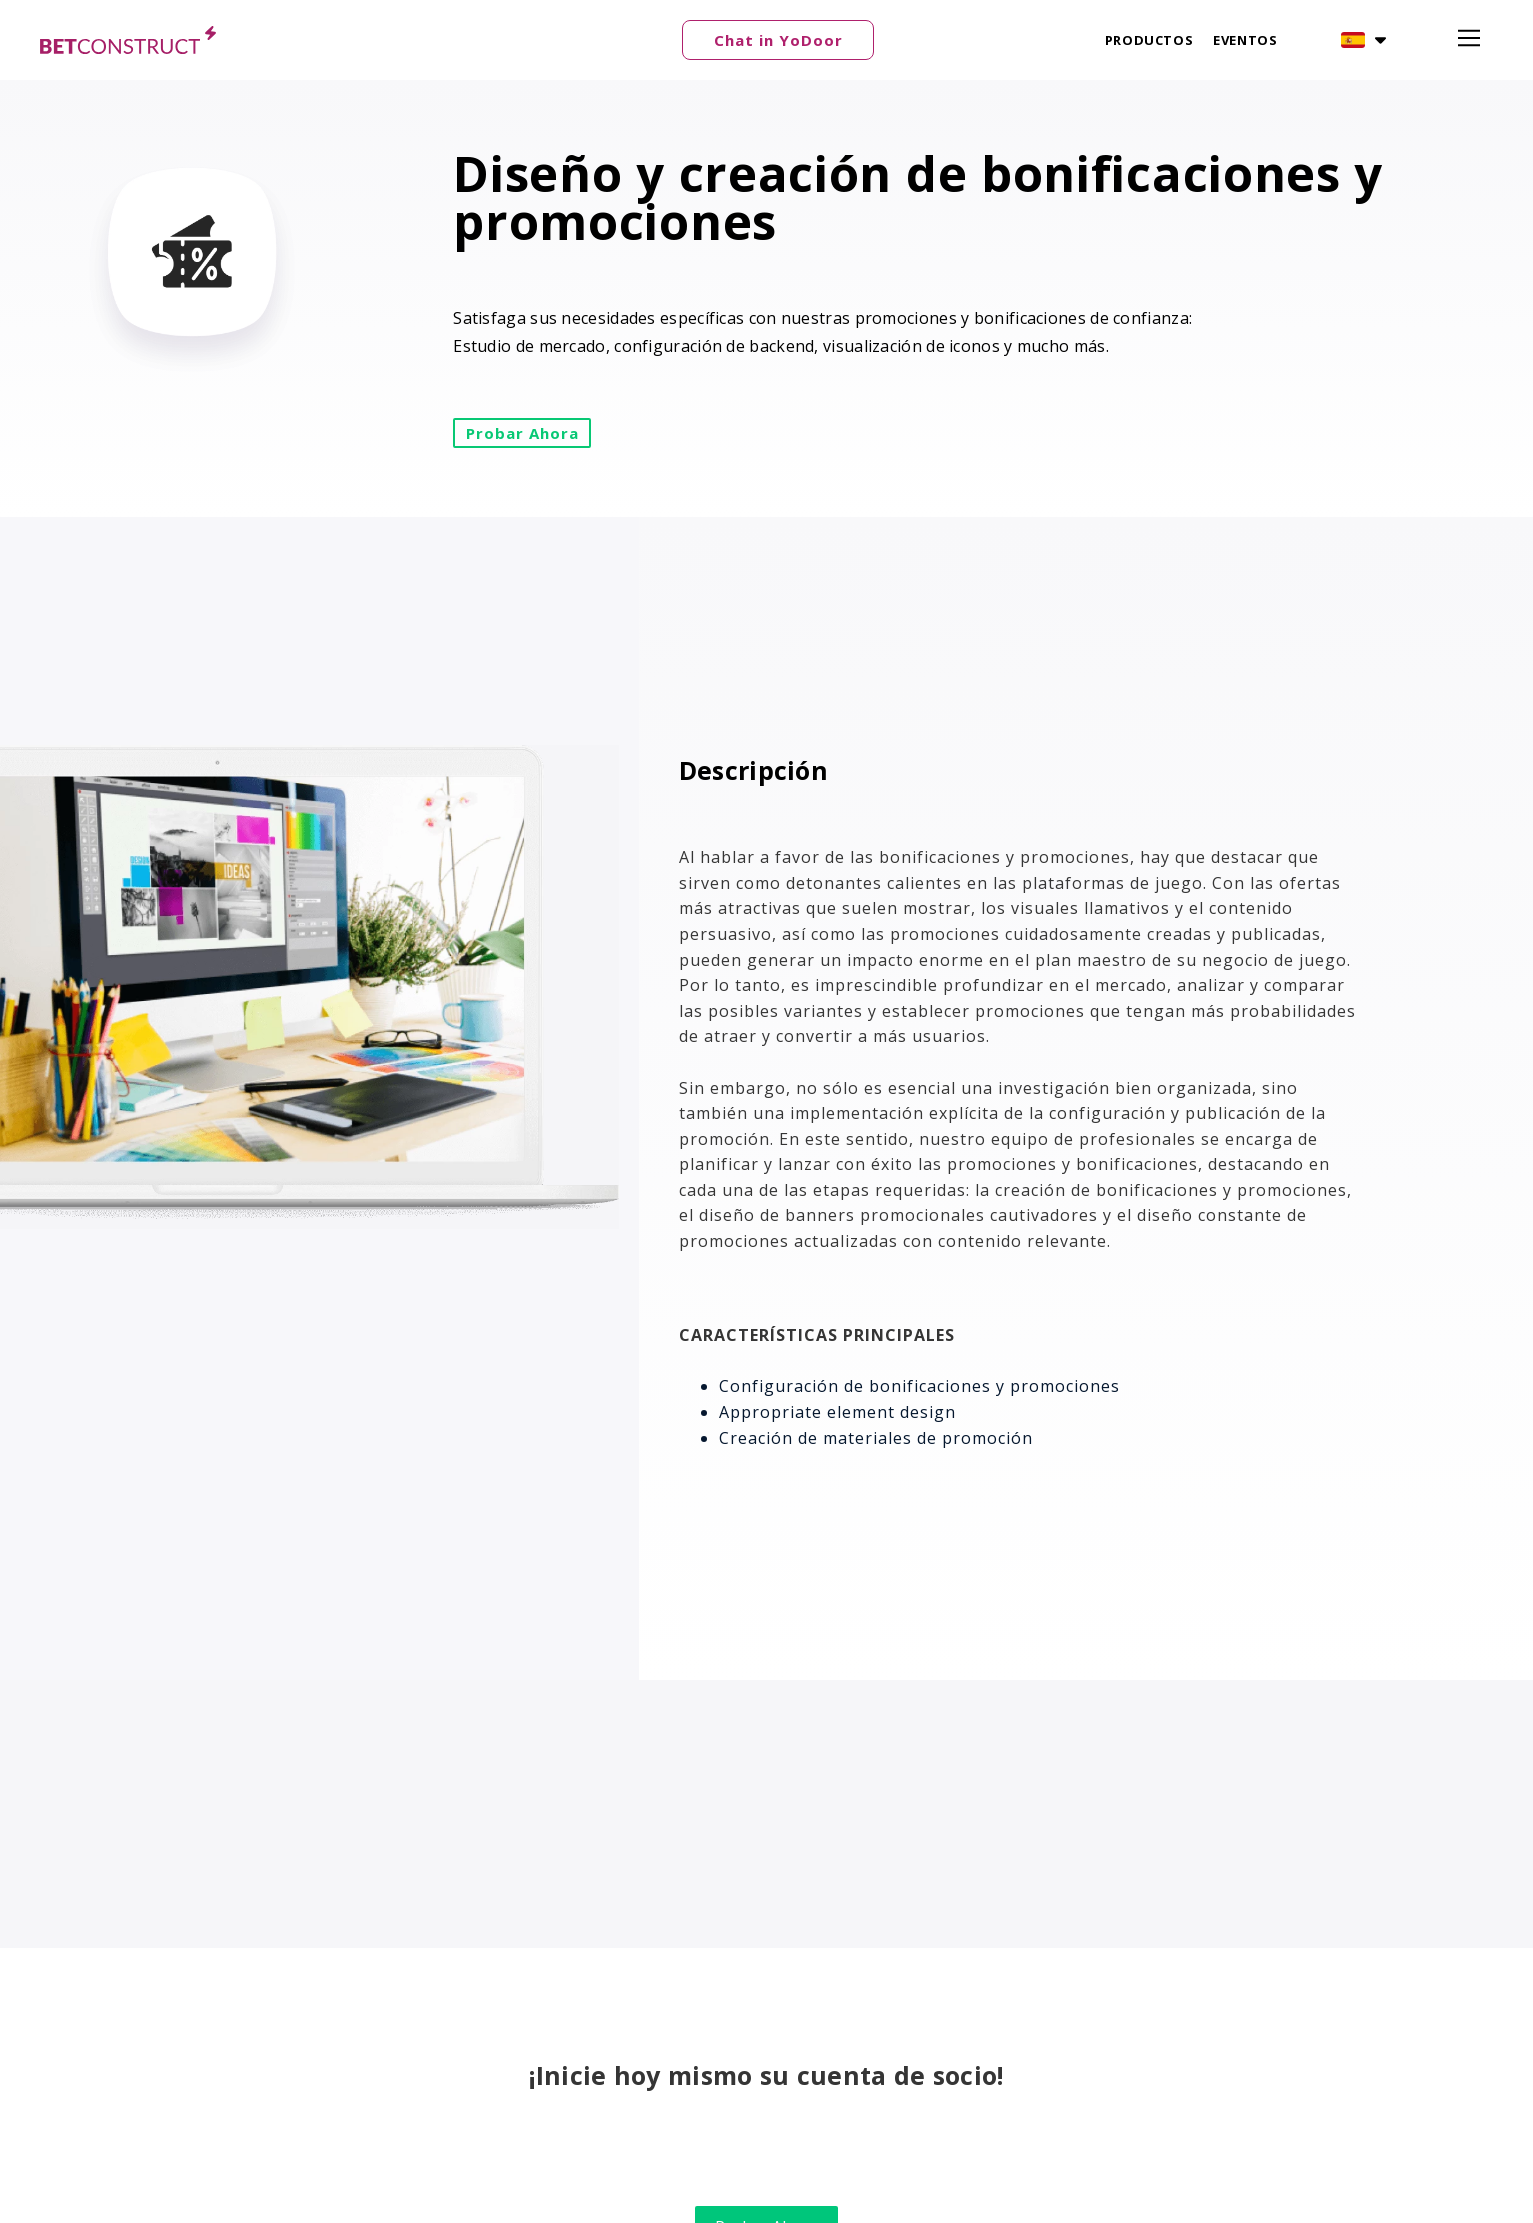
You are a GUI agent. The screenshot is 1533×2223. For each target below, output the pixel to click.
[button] (778, 40)
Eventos (1245, 40)
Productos (1149, 40)
